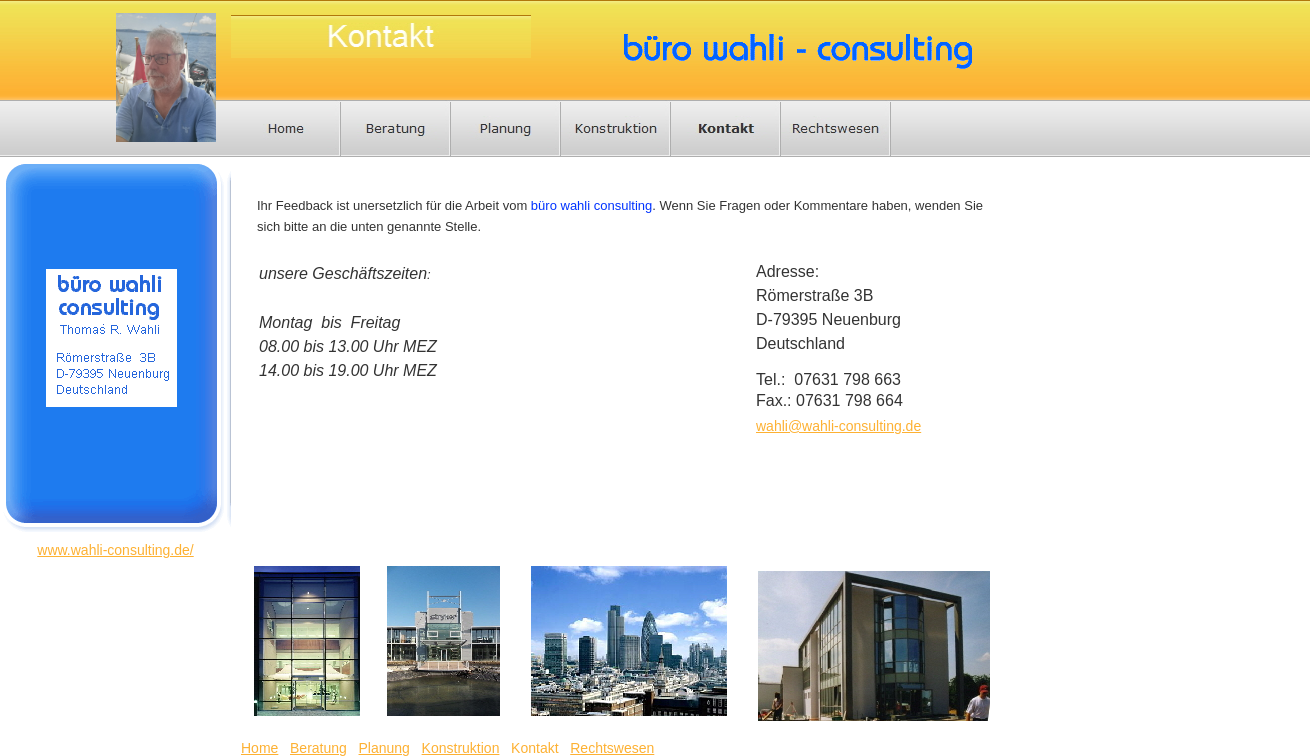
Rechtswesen (612, 748)
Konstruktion (461, 748)
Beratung (318, 748)
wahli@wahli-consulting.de (838, 426)
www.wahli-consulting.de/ (115, 550)
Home (259, 748)
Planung (384, 748)
